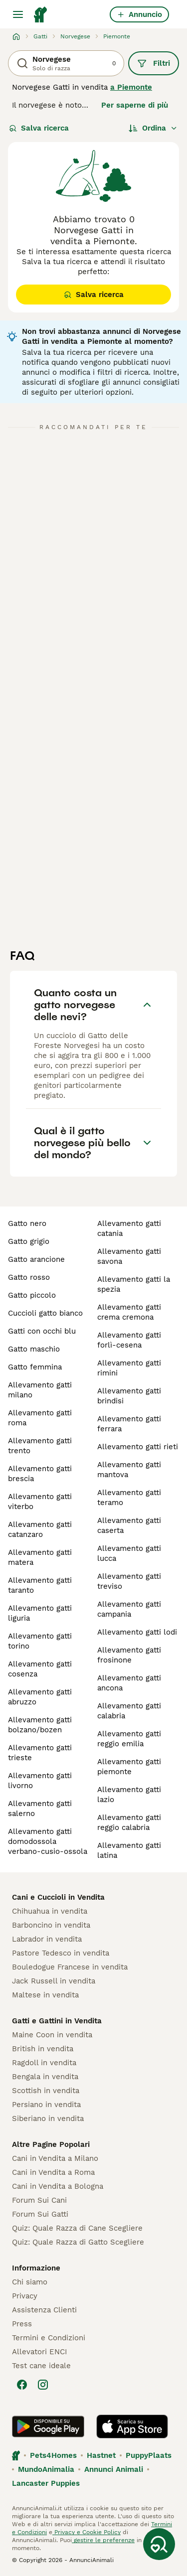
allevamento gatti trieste (40, 1752)
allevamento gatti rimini (129, 1368)
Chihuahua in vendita (49, 1911)
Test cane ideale (41, 2365)
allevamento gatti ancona (129, 1682)
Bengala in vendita (45, 2076)
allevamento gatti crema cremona (129, 1312)
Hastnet (101, 2455)
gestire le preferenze (103, 2540)
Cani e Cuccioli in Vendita (58, 1897)
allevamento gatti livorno (40, 1780)
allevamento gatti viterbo (40, 1501)
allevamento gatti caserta (129, 1525)
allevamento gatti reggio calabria (129, 1822)
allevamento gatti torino (40, 1641)
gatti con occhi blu (42, 1331)
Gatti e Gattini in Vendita (57, 2020)
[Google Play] (48, 2426)
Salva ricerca (39, 128)
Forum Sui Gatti (40, 2214)
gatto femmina (35, 1367)
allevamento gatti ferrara (129, 1423)
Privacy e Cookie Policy (86, 2532)
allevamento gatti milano (40, 1389)
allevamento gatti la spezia (133, 1284)
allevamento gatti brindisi (129, 1395)
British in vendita (42, 2048)
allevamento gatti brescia (40, 1473)
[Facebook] (22, 2385)
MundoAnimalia (46, 2469)
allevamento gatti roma (40, 1417)
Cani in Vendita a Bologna (57, 2186)
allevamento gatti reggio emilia (129, 1738)
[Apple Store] (132, 2426)
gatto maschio (34, 1349)
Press (22, 2323)
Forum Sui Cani (39, 2200)
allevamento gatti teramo (129, 1497)
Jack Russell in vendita (53, 1980)
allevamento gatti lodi (137, 1632)
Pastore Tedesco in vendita (60, 1953)
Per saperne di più (134, 105)
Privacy (24, 2295)
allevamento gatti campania (129, 1609)
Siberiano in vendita (48, 2118)
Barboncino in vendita (51, 1925)
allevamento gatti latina (129, 1850)
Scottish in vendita (45, 2090)
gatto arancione (36, 1259)
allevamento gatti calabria (129, 1710)
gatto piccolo (32, 1295)
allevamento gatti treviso (129, 1581)
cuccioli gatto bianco (45, 1313)
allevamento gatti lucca (129, 1553)
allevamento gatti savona (129, 1256)
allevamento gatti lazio (129, 1794)
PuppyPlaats (149, 2455)
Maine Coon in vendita (52, 2034)
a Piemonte (131, 87)
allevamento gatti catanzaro (40, 1529)
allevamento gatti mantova (129, 1469)
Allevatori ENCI (39, 2351)
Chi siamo (29, 2281)
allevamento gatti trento (40, 1445)
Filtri (153, 63)
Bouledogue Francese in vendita (70, 1967)
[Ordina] (153, 128)
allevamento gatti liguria (40, 1613)
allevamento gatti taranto (40, 1585)
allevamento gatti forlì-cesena (129, 1340)
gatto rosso (29, 1277)
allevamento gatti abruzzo (40, 1696)
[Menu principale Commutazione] (18, 14)
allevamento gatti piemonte (129, 1766)
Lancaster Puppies (46, 2483)
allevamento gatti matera (40, 1557)
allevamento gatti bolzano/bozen (40, 1724)
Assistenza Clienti (44, 2309)
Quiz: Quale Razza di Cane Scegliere (77, 2228)
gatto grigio (28, 1241)
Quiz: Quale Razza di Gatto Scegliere (78, 2242)
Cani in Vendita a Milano (55, 2158)
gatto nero (27, 1223)
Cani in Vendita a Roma (53, 2172)
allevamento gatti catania (129, 1228)
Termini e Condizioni (48, 2337)
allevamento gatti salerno (40, 1808)
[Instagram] (43, 2385)
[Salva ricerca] (159, 2544)
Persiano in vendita (46, 2104)
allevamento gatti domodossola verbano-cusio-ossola (47, 1841)
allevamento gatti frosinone (129, 1655)
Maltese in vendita (45, 1994)
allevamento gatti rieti (137, 1446)
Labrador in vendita (47, 1939)
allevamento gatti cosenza (40, 1669)
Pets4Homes (53, 2455)
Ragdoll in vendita (44, 2062)
